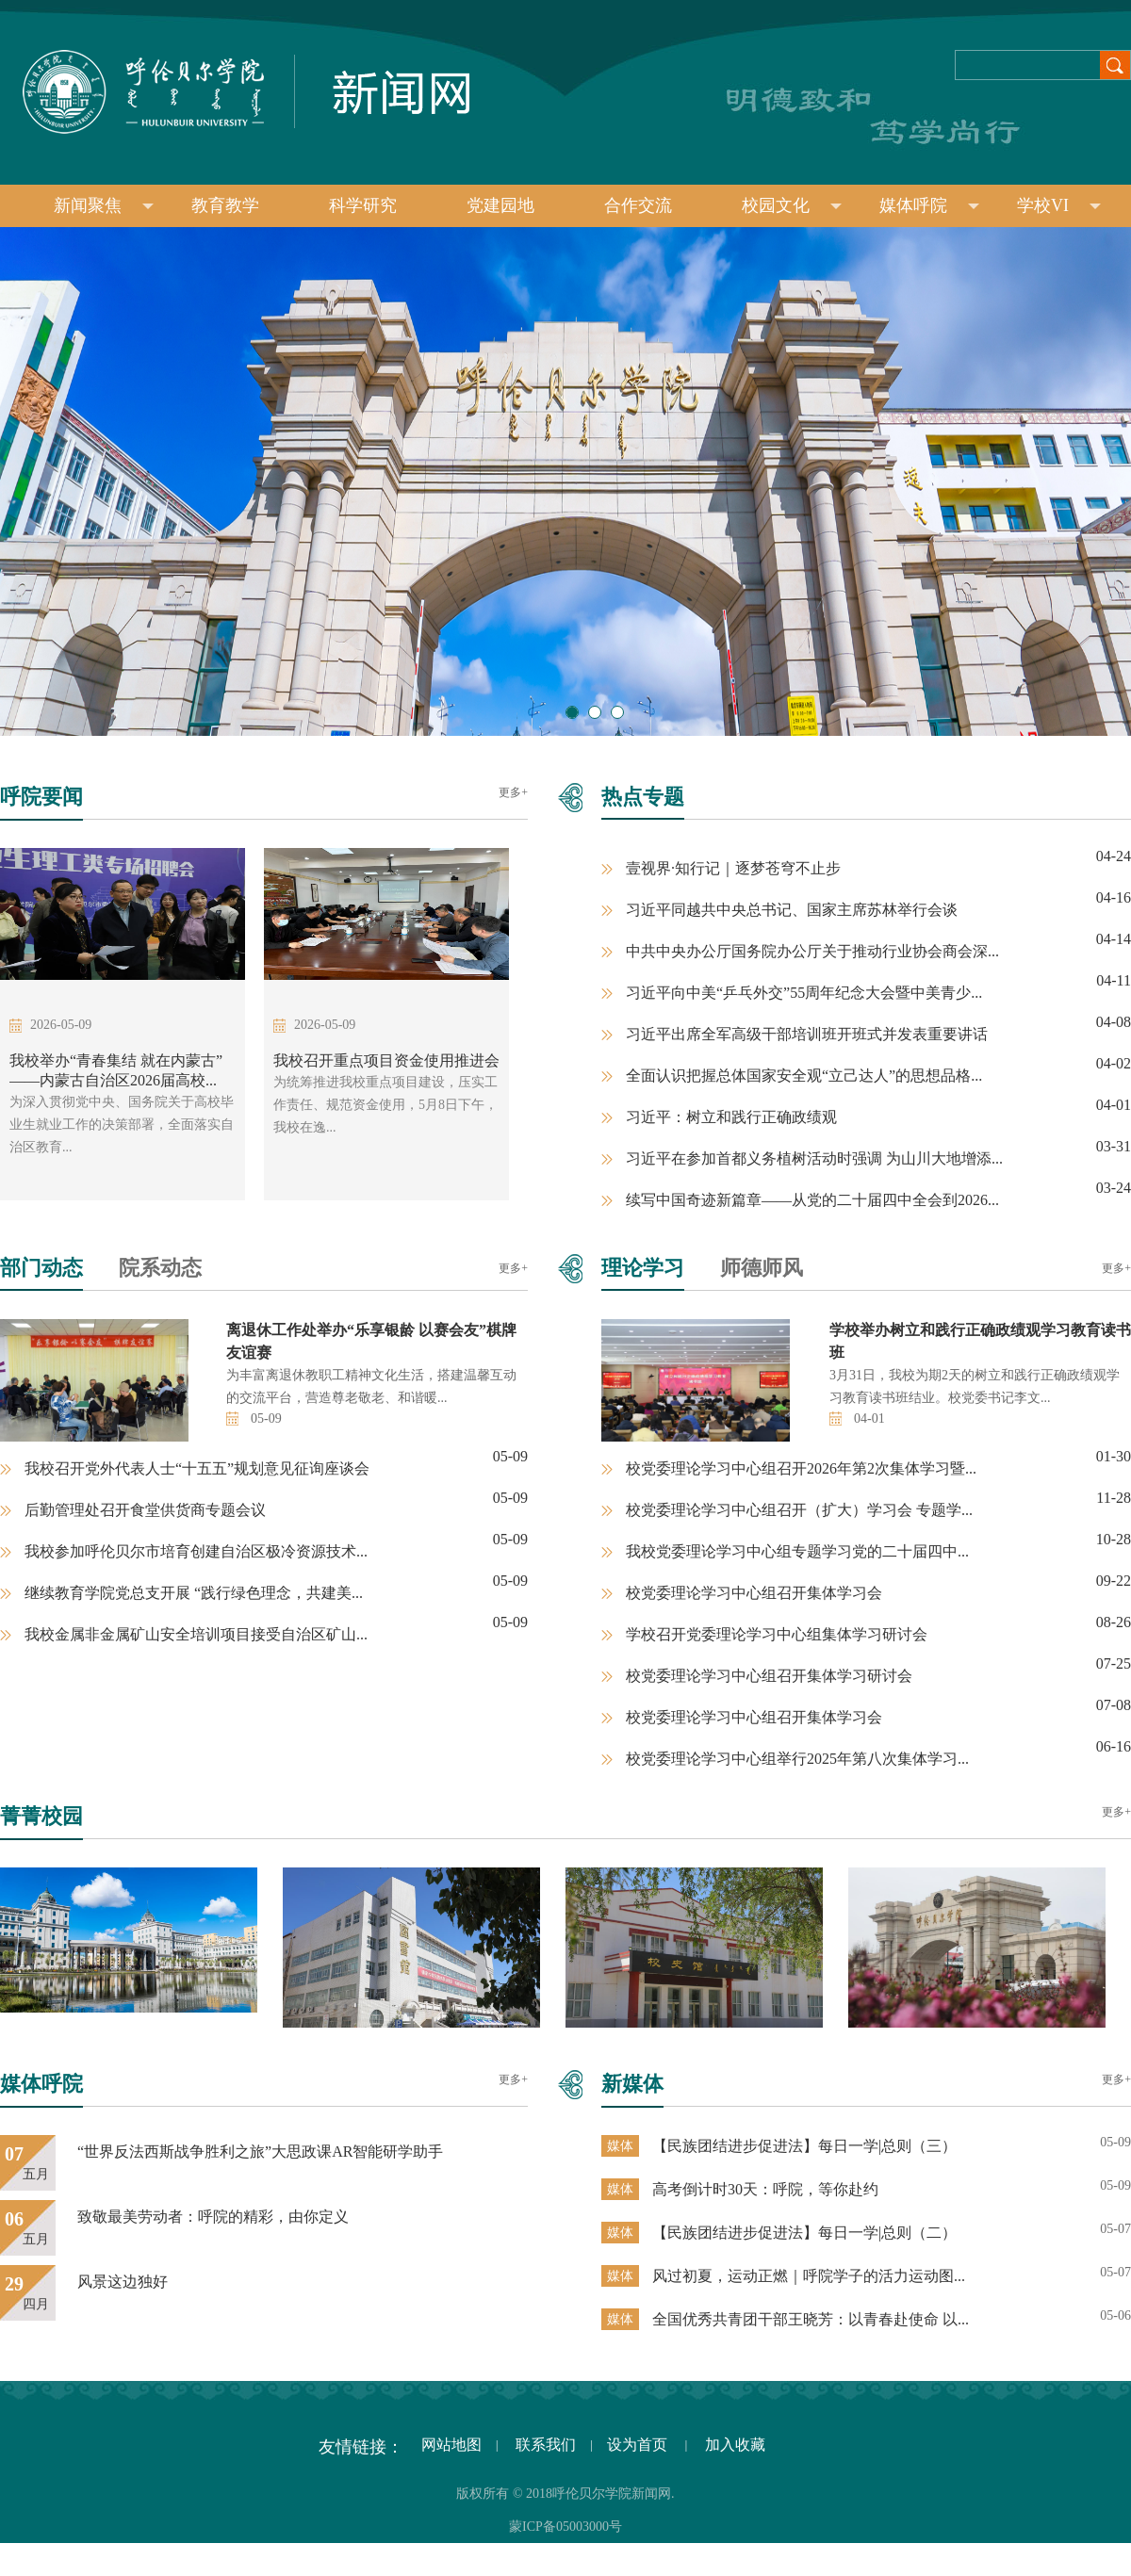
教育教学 (225, 205)
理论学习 (642, 1268)
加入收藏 (735, 2445)
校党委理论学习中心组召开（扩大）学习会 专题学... (799, 1510)
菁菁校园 (41, 1816)
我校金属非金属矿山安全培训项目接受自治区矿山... (196, 1634)
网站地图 (450, 2445)
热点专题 (642, 796)
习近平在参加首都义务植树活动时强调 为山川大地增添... (814, 1158)
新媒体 (632, 2083)
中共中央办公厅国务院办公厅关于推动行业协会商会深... (812, 951)
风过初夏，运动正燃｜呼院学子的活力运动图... (808, 2276)
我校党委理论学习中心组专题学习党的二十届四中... (797, 1551)
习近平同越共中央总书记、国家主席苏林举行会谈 (792, 910)
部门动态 (41, 1268)
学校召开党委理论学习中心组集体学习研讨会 (776, 1634)
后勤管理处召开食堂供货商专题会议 (145, 1510)
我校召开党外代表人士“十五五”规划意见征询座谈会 (197, 1468)
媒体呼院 (929, 205)
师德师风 (761, 1268)
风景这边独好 (122, 2282)
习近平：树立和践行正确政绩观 (731, 1117)
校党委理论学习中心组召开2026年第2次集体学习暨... (801, 1468)
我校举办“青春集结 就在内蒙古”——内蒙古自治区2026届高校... (115, 1070)
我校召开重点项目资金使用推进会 (386, 1060)
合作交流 (638, 205)
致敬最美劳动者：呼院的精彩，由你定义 (213, 2217)
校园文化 (792, 205)
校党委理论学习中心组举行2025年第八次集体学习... (797, 1759)
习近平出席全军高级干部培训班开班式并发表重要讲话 (807, 1034)
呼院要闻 (41, 796)
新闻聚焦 (104, 205)
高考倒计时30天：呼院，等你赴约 (765, 2189)
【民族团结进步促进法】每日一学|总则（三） (804, 2146)
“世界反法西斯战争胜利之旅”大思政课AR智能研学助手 (260, 2152)
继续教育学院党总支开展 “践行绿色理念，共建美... (194, 1593)
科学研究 (363, 205)
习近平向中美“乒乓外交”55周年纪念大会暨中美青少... (804, 993)
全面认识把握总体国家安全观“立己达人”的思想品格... (804, 1076)
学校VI (1059, 205)
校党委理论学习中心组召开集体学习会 (754, 1593)
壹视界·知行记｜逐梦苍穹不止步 (733, 868)
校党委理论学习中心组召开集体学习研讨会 (769, 1676)
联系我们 (544, 2445)
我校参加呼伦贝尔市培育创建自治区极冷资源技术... (196, 1551)
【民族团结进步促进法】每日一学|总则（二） (804, 2233)
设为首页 (639, 2445)
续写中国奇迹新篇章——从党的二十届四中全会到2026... (812, 1200)
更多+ (513, 792)
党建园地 (500, 205)
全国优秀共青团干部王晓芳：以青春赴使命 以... (810, 2319)
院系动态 (160, 1268)
